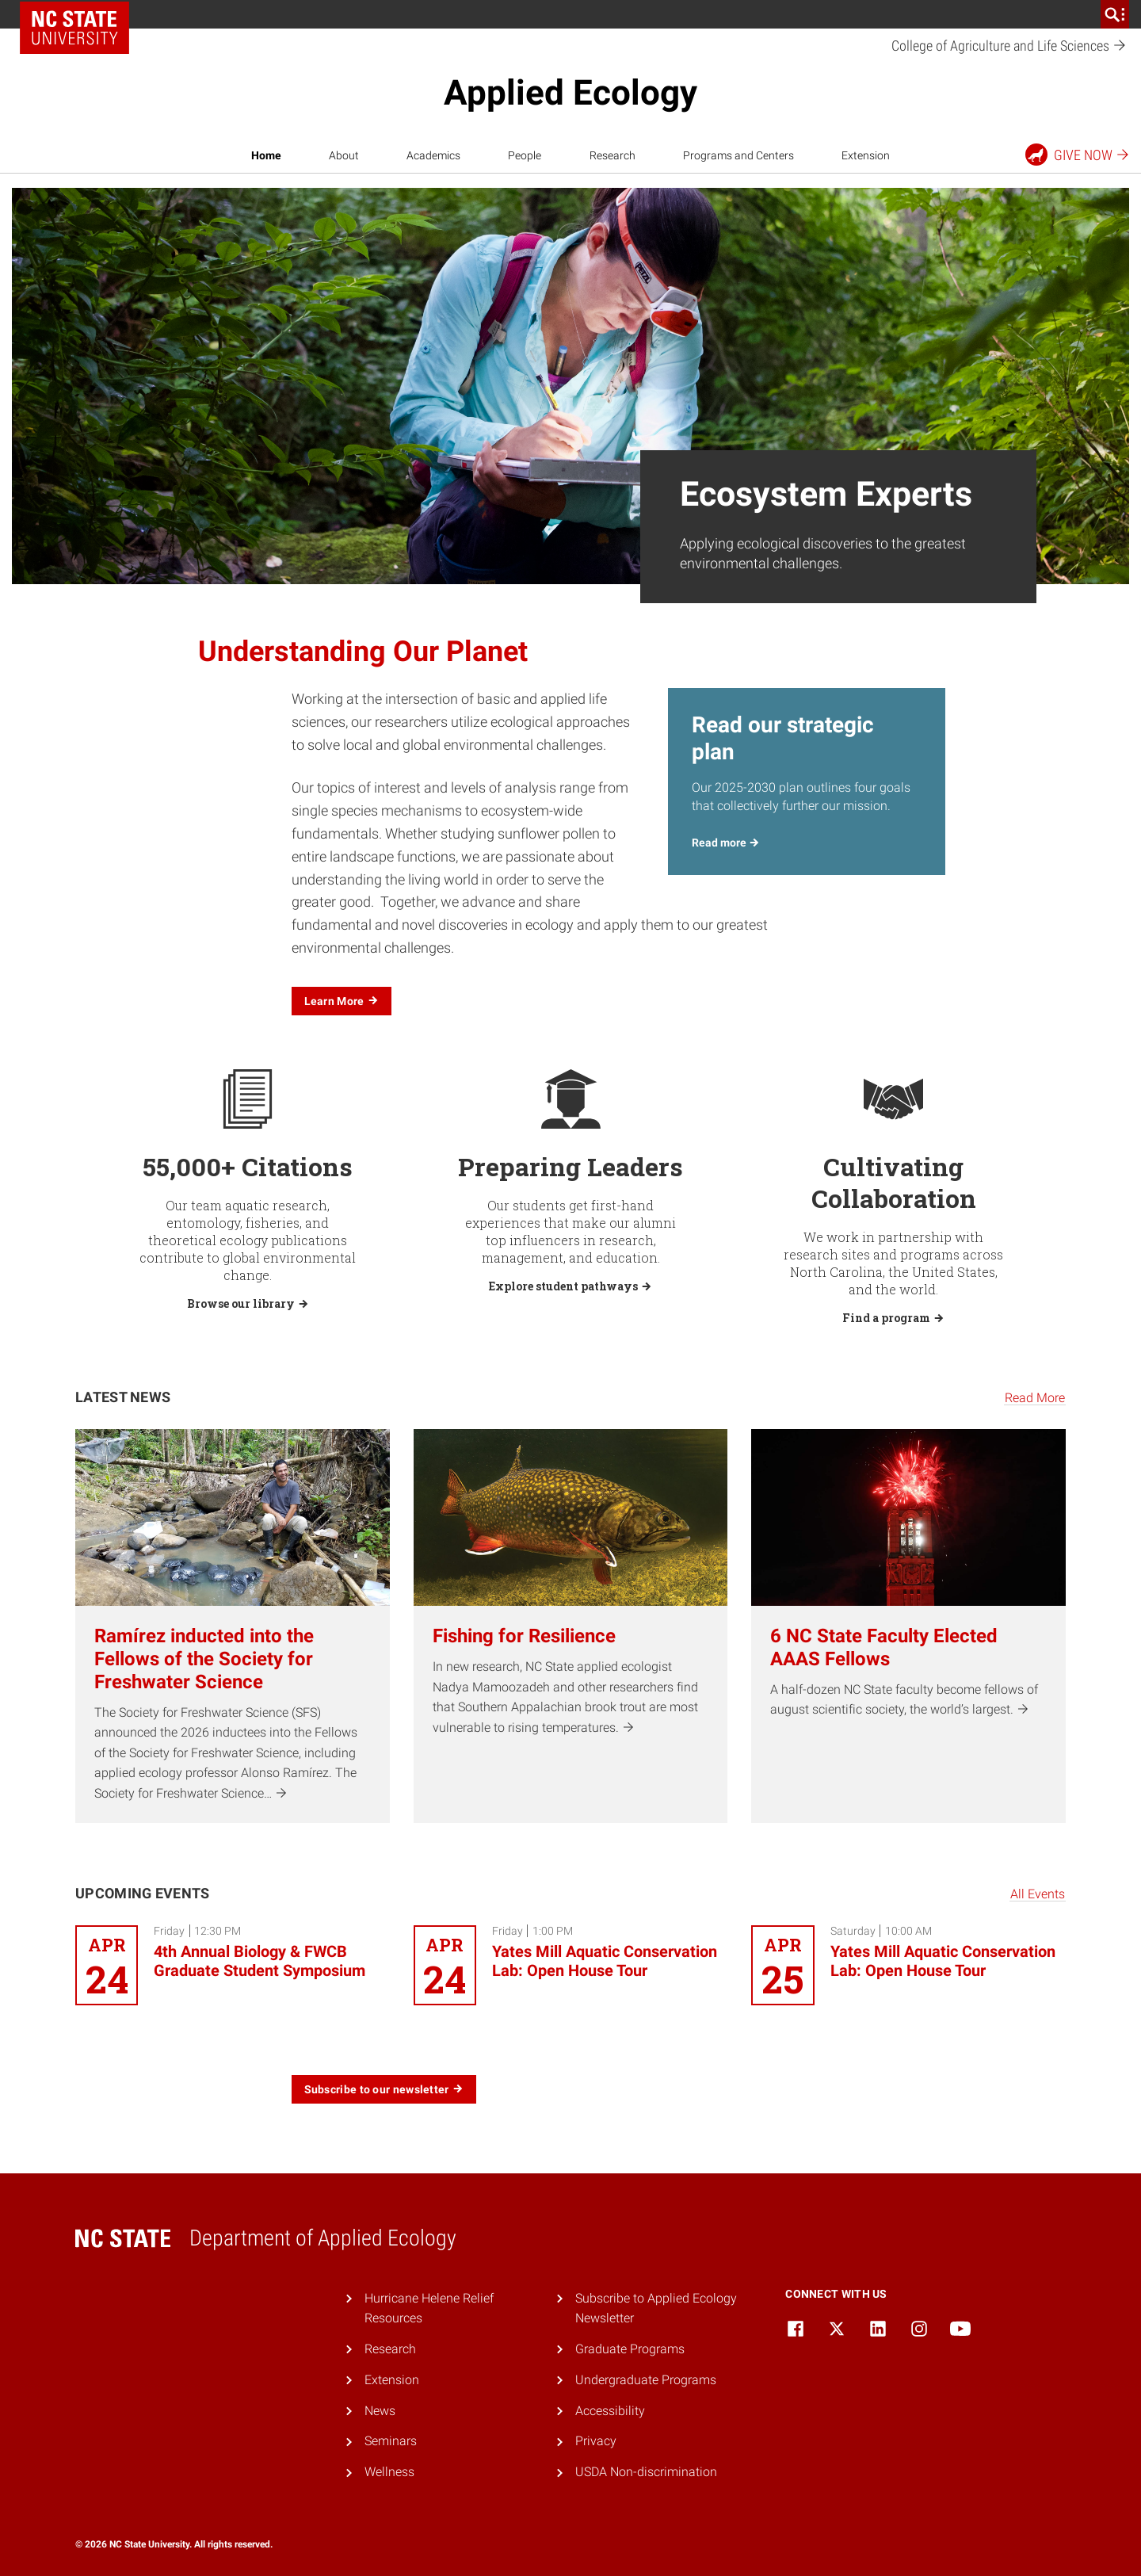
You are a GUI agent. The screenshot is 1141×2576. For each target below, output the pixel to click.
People (524, 155)
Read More (1035, 1397)
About (344, 155)
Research (612, 155)
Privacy (595, 2440)
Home (266, 155)
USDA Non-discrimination (646, 2471)
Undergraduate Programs (645, 2379)
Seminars (390, 2440)
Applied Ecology (570, 92)
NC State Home (74, 27)
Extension (865, 155)
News (379, 2410)
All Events (1037, 1893)
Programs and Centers (738, 155)
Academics (433, 155)
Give (1078, 154)
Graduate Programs (630, 2348)
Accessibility (610, 2410)
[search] (1115, 14)
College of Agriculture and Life (1009, 46)
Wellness (389, 2471)
